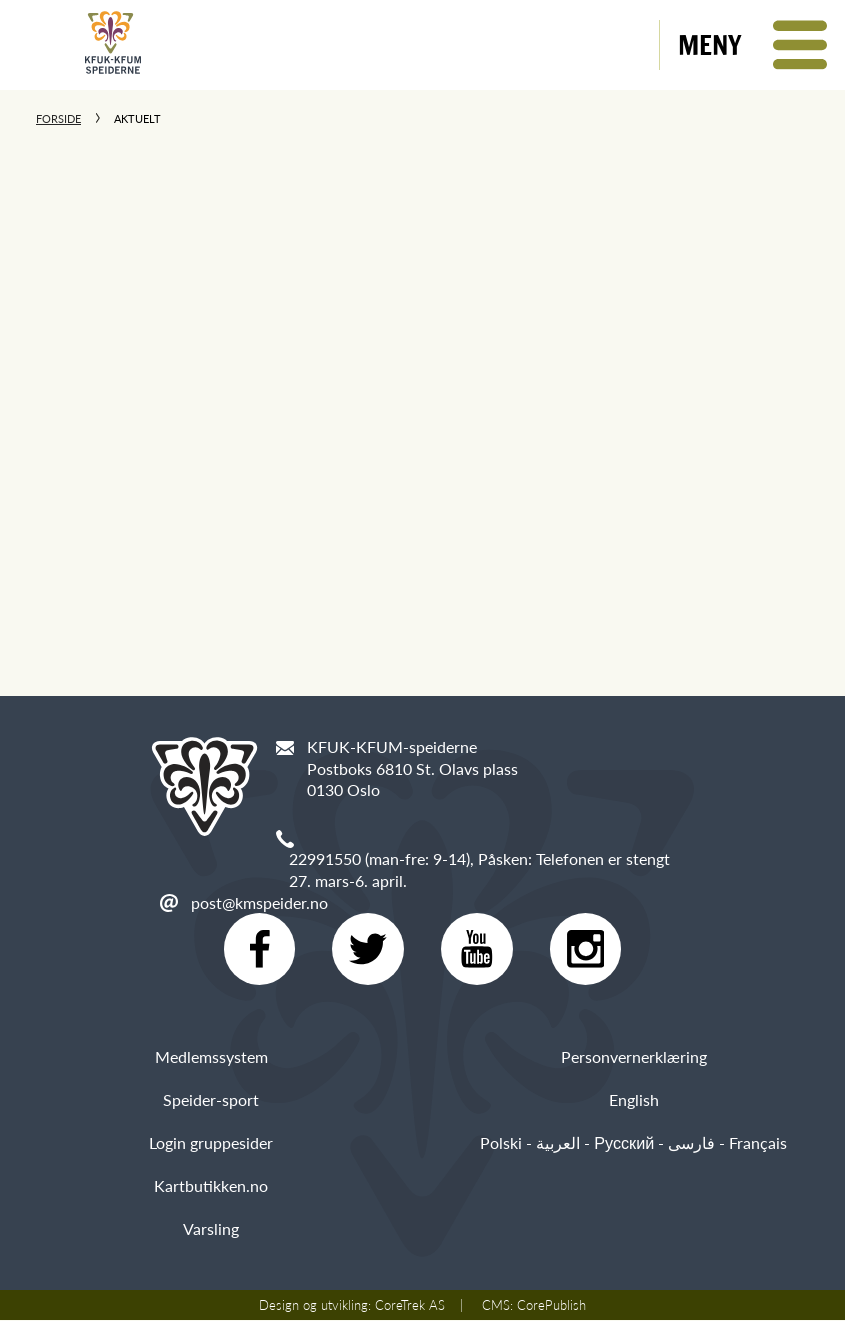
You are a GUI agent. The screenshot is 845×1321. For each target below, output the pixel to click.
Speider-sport (211, 1099)
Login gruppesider (211, 1142)
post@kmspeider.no (259, 902)
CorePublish (551, 1306)
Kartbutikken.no (211, 1185)
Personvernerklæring (634, 1056)
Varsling (211, 1229)
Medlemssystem (211, 1056)
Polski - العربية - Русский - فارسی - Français (633, 1142)
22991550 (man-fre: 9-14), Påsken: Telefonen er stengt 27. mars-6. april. (479, 869)
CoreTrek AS (410, 1306)
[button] (752, 45)
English (634, 1099)
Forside (58, 118)
